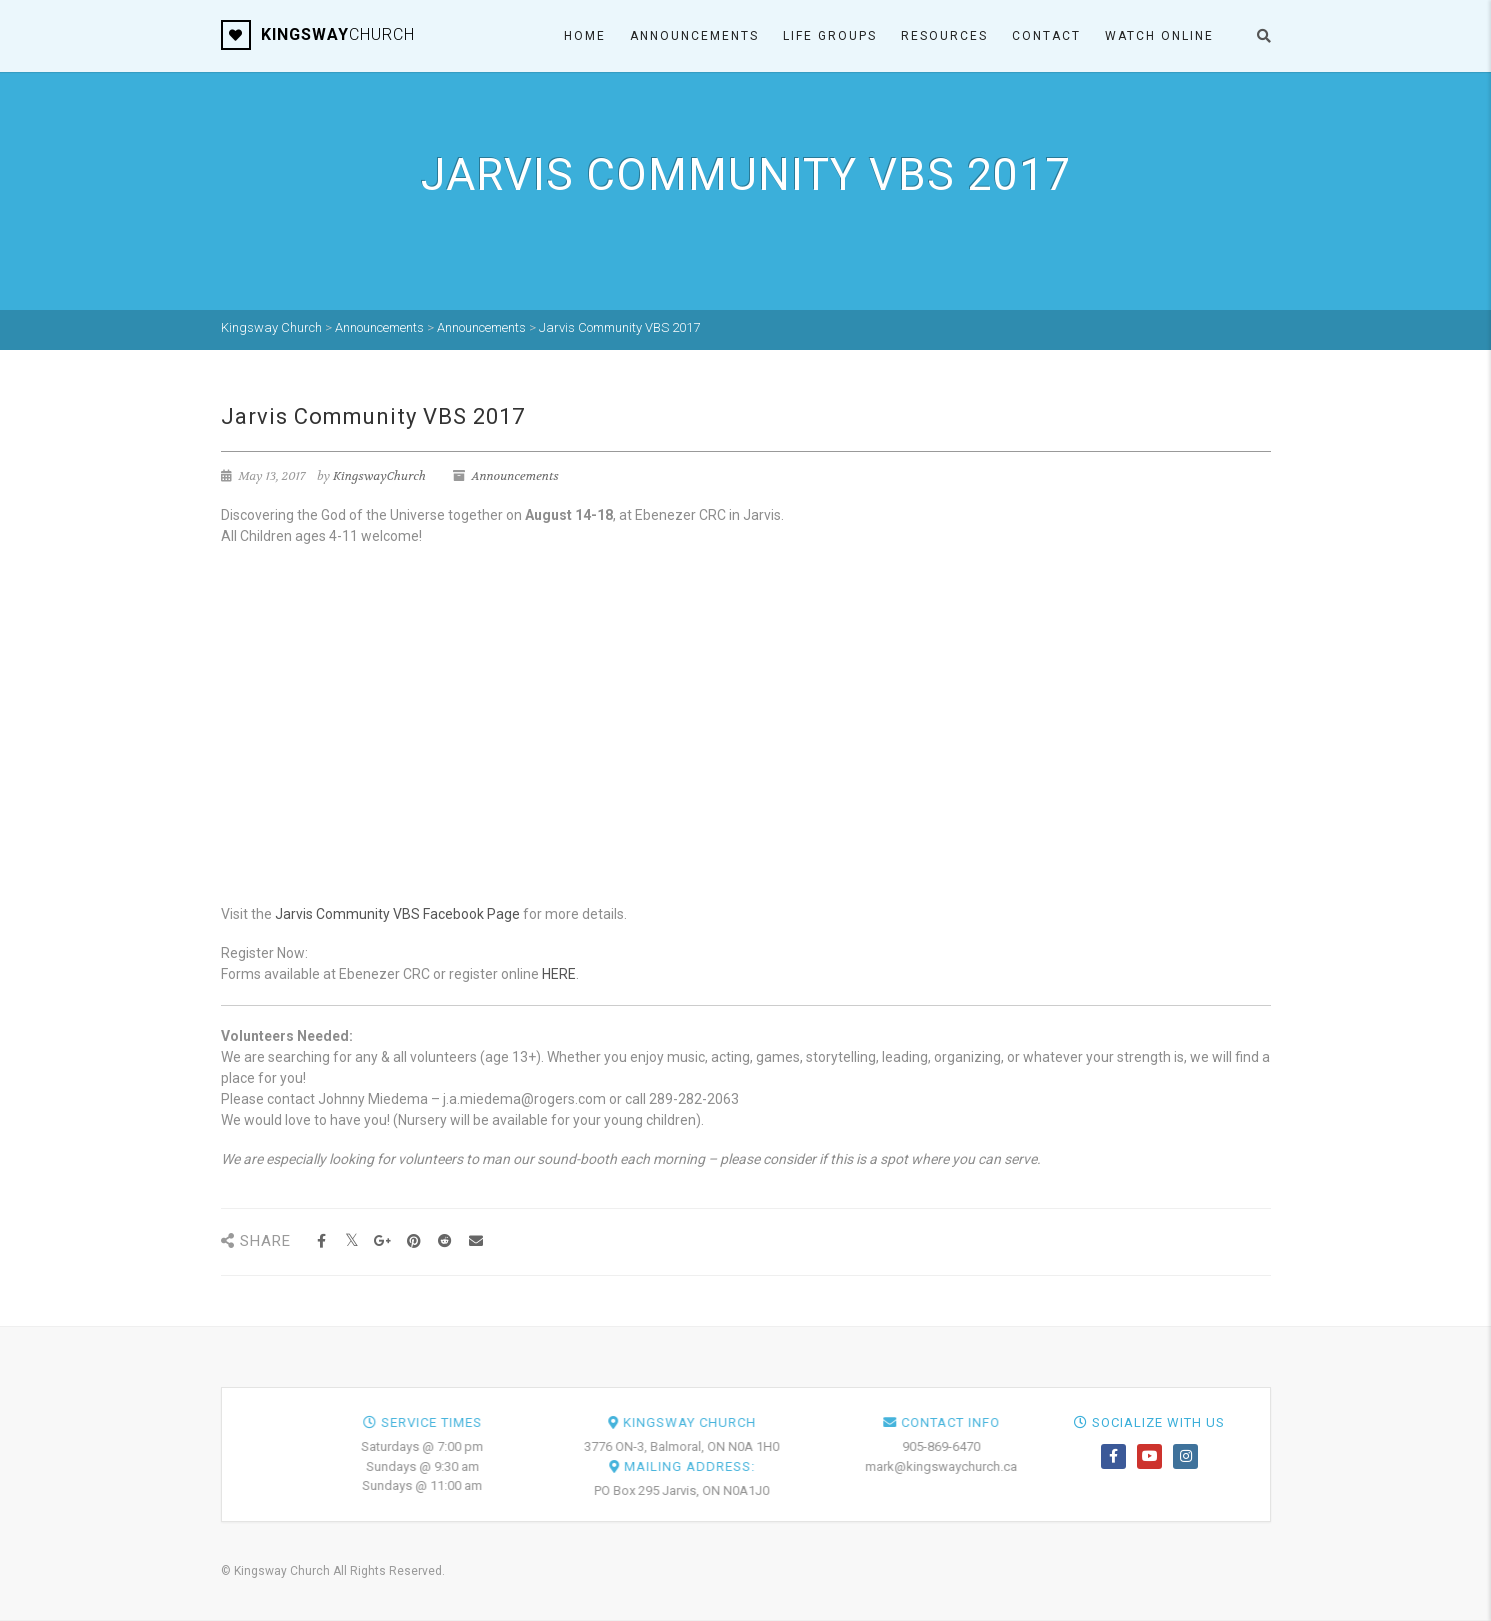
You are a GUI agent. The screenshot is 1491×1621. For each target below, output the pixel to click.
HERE (559, 974)
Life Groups (830, 36)
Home (585, 36)
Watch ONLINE (1159, 36)
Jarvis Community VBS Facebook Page (397, 914)
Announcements (694, 36)
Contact (1046, 36)
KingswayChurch (379, 476)
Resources (944, 36)
